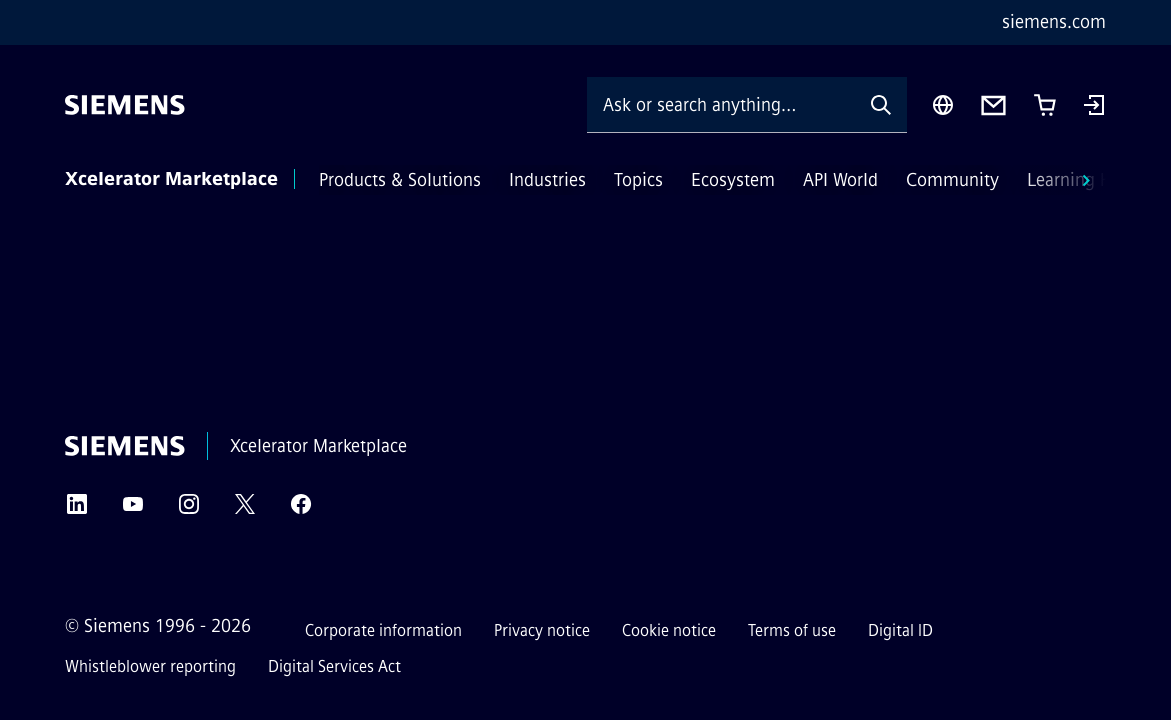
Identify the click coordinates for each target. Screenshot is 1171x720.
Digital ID (900, 630)
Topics (638, 180)
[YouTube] (133, 510)
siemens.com (1054, 22)
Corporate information (383, 630)
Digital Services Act (334, 666)
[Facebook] (301, 510)
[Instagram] (189, 510)
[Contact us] (993, 105)
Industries (547, 180)
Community (952, 180)
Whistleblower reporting (150, 666)
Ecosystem (733, 180)
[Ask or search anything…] (721, 104)
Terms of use (792, 630)
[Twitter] (245, 510)
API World (840, 180)
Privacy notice (542, 630)
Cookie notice (669, 630)
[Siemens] (125, 105)
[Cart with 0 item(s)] (1045, 105)
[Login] (1094, 107)
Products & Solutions (400, 180)
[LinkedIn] (77, 510)
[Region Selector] (943, 105)
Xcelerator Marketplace (171, 179)
